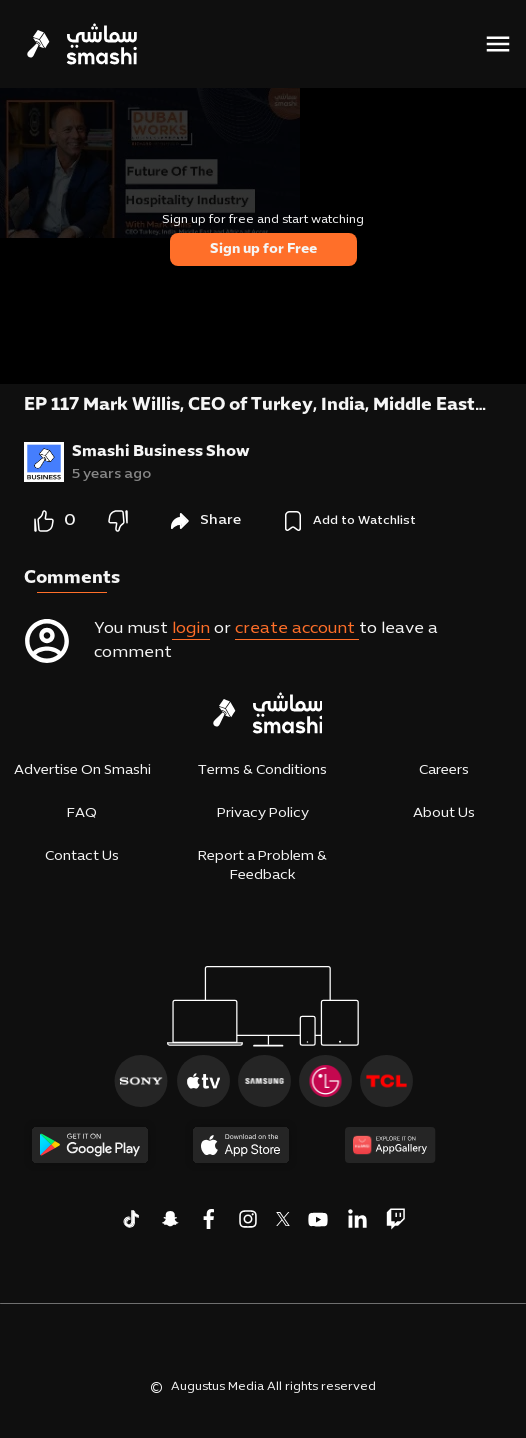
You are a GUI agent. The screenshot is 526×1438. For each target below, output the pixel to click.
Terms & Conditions (262, 770)
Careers (444, 770)
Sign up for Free (263, 249)
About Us (444, 813)
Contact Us (82, 856)
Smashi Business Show (161, 452)
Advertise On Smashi (82, 770)
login (191, 629)
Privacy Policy (263, 813)
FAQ (82, 813)
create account (297, 629)
